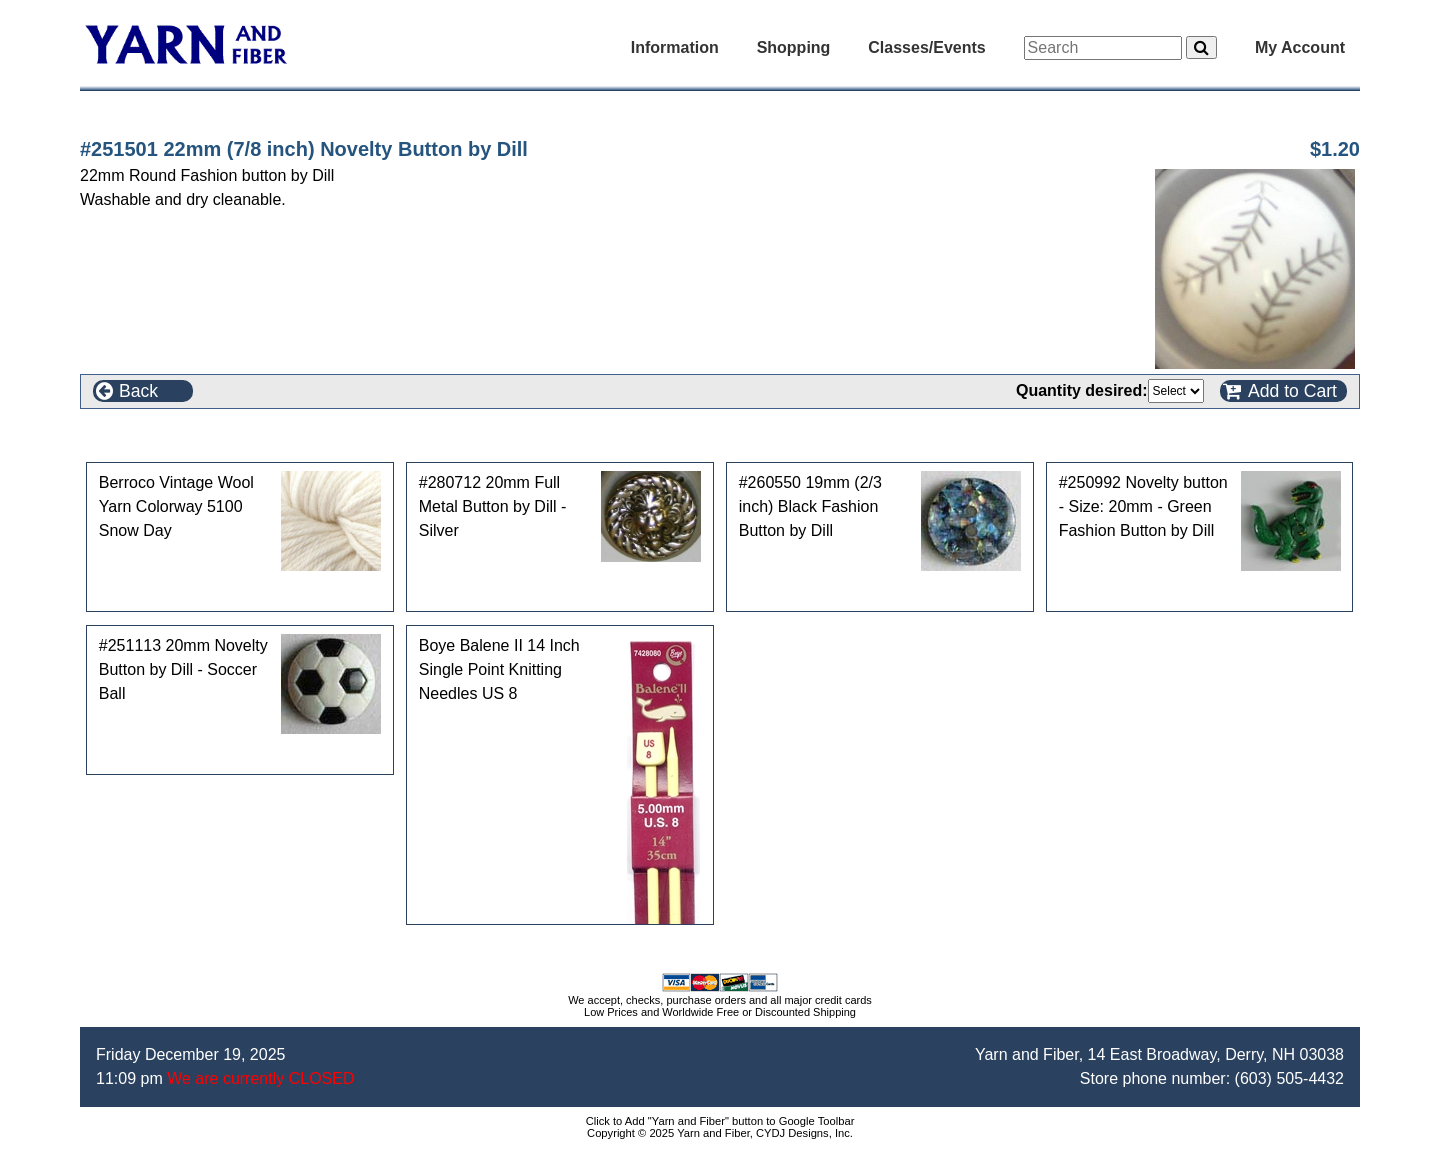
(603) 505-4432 (1289, 1078)
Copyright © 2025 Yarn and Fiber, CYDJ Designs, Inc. (720, 1133)
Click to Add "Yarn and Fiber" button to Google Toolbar (720, 1121)
